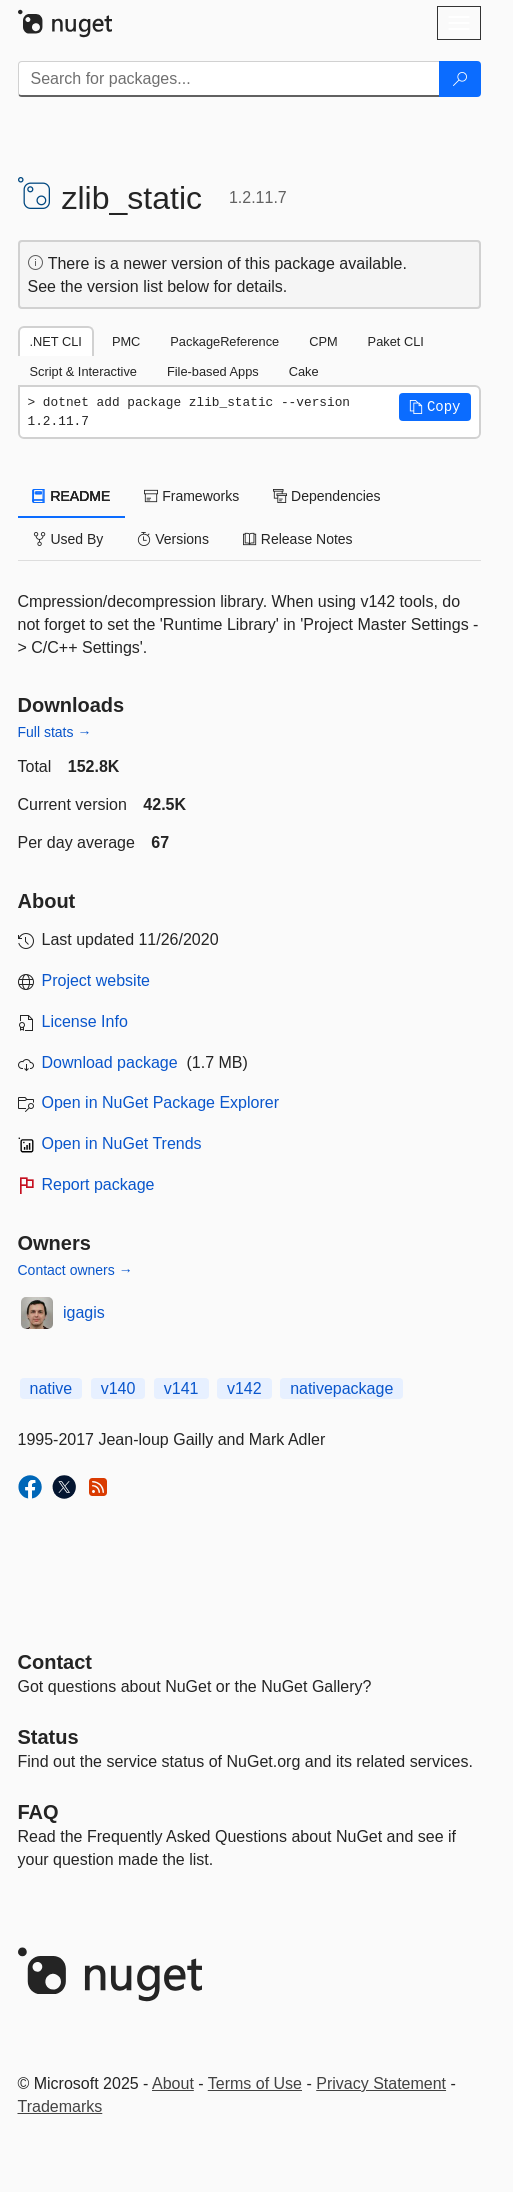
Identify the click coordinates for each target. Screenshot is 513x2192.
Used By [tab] (68, 539)
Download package (110, 1062)
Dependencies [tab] (326, 496)
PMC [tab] (126, 341)
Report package (98, 1184)
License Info (85, 1021)
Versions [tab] (173, 539)
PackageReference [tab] (224, 341)
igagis (84, 1312)
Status (48, 1737)
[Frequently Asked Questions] (38, 1812)
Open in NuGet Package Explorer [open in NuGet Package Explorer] (160, 1102)
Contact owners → (75, 1270)
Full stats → (55, 732)
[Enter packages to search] (229, 79)
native (51, 1388)
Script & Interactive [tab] (83, 371)
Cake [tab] (304, 371)
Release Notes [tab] (298, 539)
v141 (181, 1388)
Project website (96, 980)
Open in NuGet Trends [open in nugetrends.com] (122, 1143)
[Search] (460, 79)
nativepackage (341, 1388)
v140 (118, 1388)
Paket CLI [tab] (396, 341)
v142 (244, 1388)
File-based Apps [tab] (213, 371)
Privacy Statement (381, 2083)
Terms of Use (255, 2083)
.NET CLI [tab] (56, 341)
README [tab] (72, 496)
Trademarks (60, 2106)
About (173, 2083)
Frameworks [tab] (191, 496)
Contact (55, 1662)
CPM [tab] (323, 341)
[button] (435, 407)
